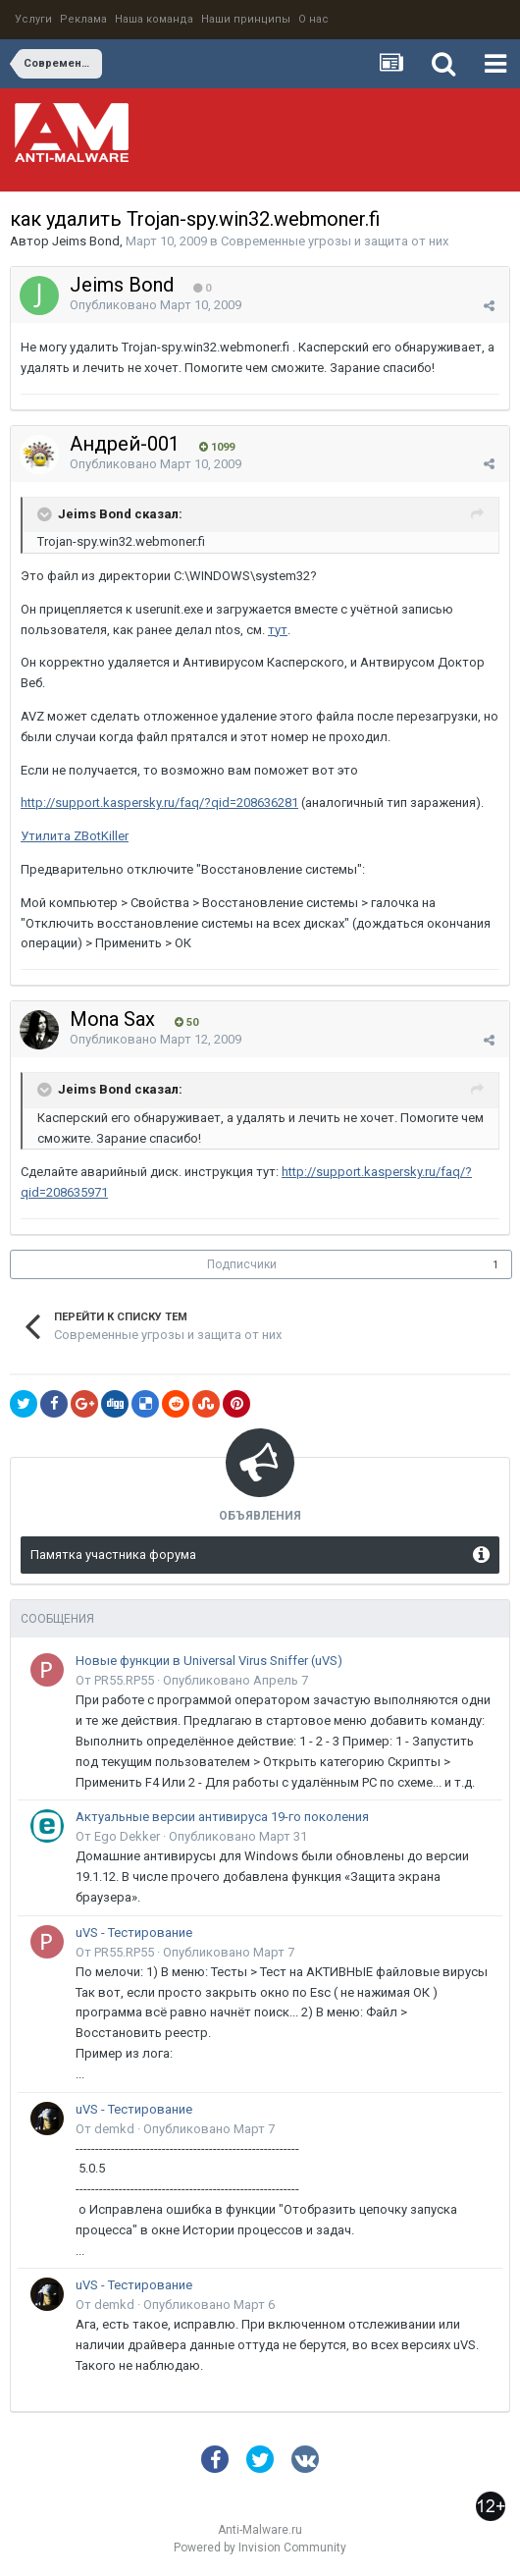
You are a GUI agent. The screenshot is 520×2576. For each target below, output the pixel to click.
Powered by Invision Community (260, 2547)
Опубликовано (155, 304)
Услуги (33, 19)
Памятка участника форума (113, 1554)
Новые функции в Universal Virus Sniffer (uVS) (209, 1660)
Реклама (83, 19)
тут (277, 629)
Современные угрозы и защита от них (334, 241)
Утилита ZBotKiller (75, 836)
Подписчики (242, 1264)
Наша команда (154, 19)
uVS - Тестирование (134, 1932)
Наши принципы (245, 19)
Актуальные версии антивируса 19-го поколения (222, 1816)
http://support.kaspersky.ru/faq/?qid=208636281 (159, 802)
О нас (313, 19)
